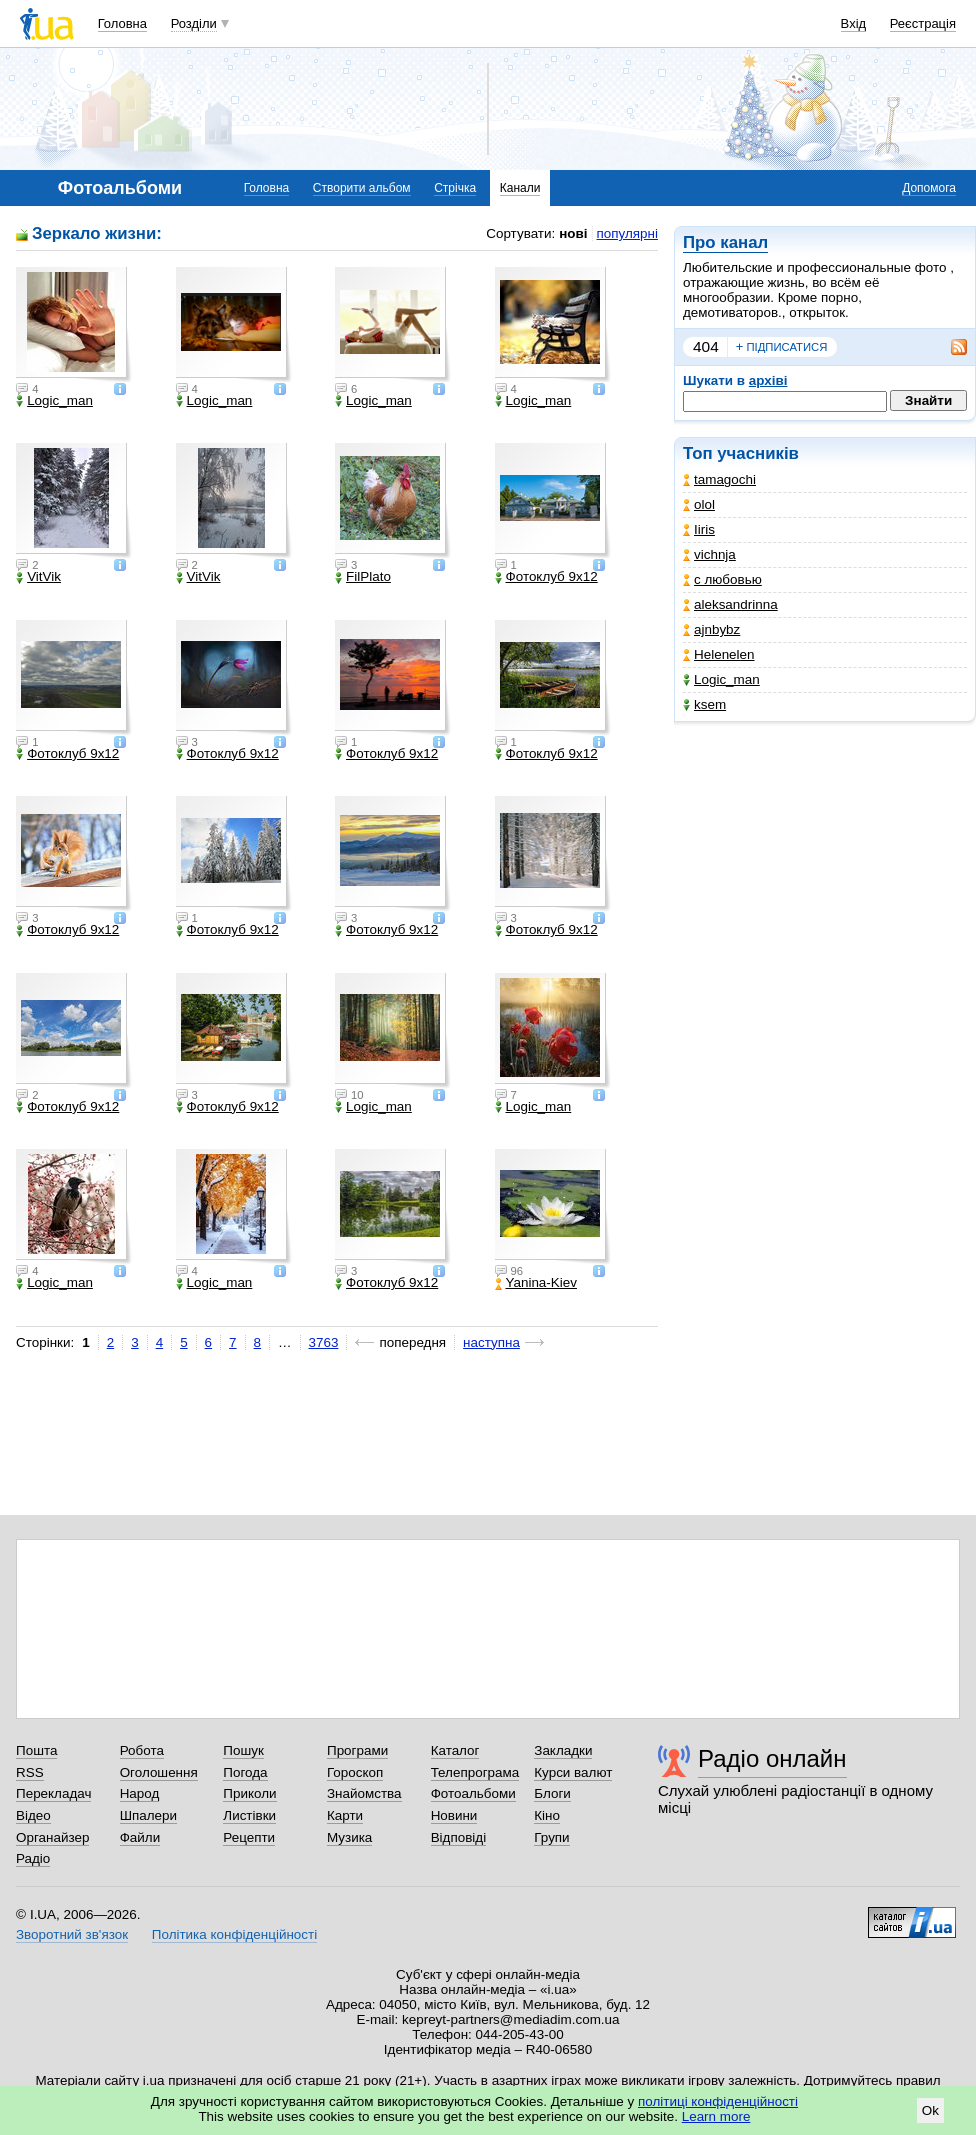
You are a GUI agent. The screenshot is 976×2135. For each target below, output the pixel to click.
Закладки (563, 1750)
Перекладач (53, 1793)
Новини (454, 1815)
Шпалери (148, 1815)
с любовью (722, 579)
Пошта (36, 1750)
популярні (627, 233)
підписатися (782, 347)
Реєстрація (923, 23)
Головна (122, 23)
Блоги (552, 1793)
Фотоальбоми (473, 1793)
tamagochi (719, 479)
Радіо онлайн (772, 1758)
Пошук (243, 1750)
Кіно (547, 1815)
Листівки (249, 1815)
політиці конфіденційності (718, 2101)
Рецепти (249, 1837)
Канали (520, 188)
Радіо (33, 1858)
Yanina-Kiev (536, 1283)
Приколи (249, 1793)
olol (699, 504)
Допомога (929, 188)
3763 (324, 1342)
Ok (930, 2110)
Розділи (194, 23)
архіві (768, 380)
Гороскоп (355, 1772)
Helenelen (719, 654)
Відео (33, 1815)
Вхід (854, 23)
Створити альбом (362, 188)
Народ (140, 1793)
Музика (349, 1837)
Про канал (725, 242)
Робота (142, 1750)
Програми (357, 1750)
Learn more (716, 2116)
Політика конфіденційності (234, 1934)
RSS (30, 1772)
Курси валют (573, 1772)
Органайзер (52, 1837)
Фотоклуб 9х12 (546, 577)
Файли (140, 1837)
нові (573, 233)
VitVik (38, 577)
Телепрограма (475, 1772)
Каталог (455, 1750)
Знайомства (364, 1793)
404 (706, 346)
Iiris (699, 529)
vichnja (709, 554)
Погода (245, 1772)
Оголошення (159, 1772)
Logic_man (721, 679)
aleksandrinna (730, 604)
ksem (704, 704)
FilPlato (363, 577)
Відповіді (459, 1837)
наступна (491, 1342)
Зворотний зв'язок (72, 1934)
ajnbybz (711, 629)
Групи (551, 1837)
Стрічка (455, 188)
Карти (345, 1815)
